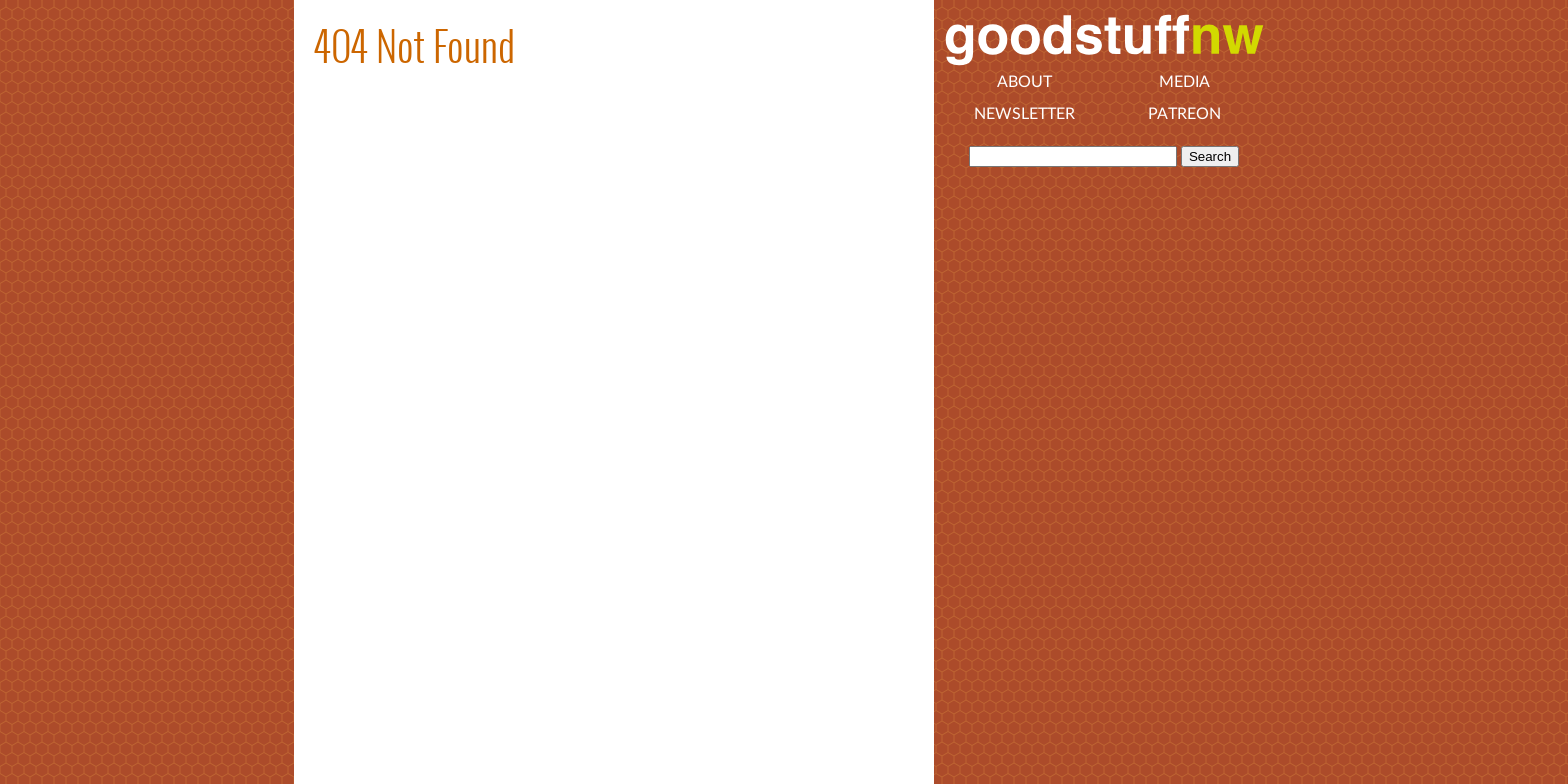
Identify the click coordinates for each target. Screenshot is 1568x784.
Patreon (1184, 114)
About (1024, 82)
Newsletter (1024, 114)
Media (1184, 82)
